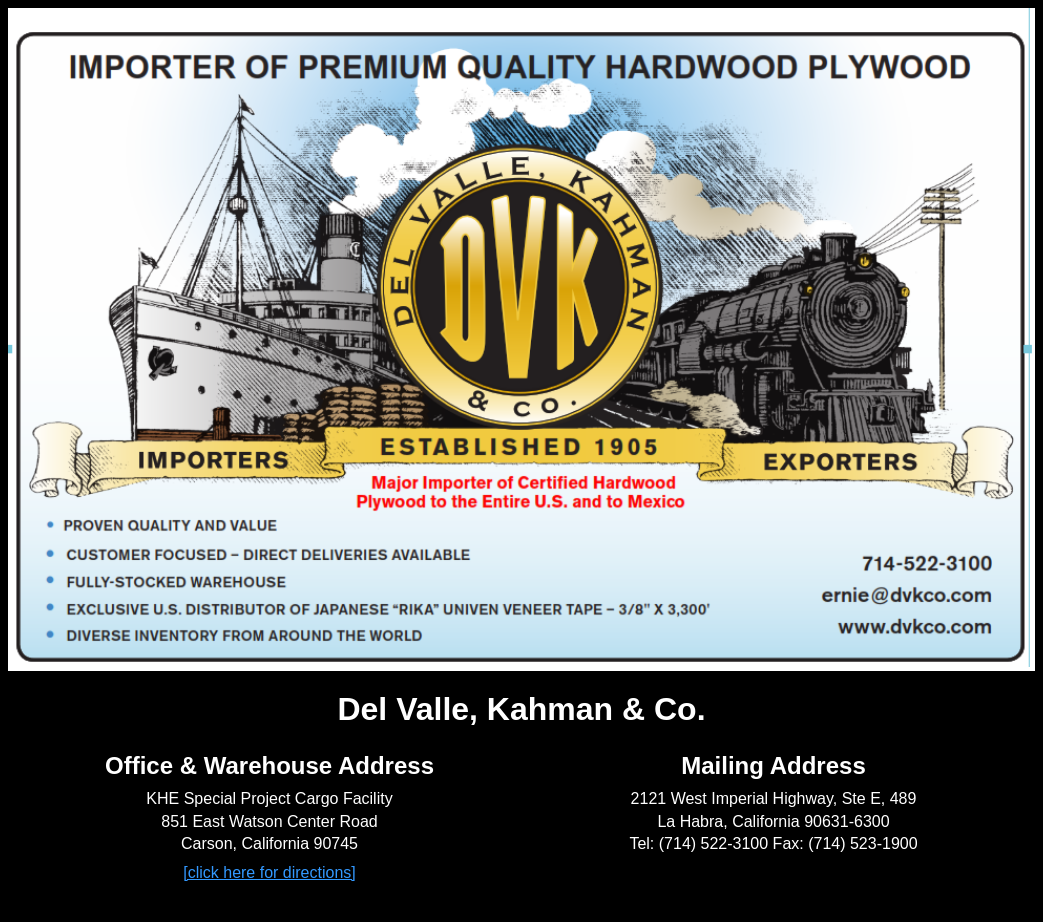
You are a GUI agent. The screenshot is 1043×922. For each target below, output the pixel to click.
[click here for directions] (269, 872)
